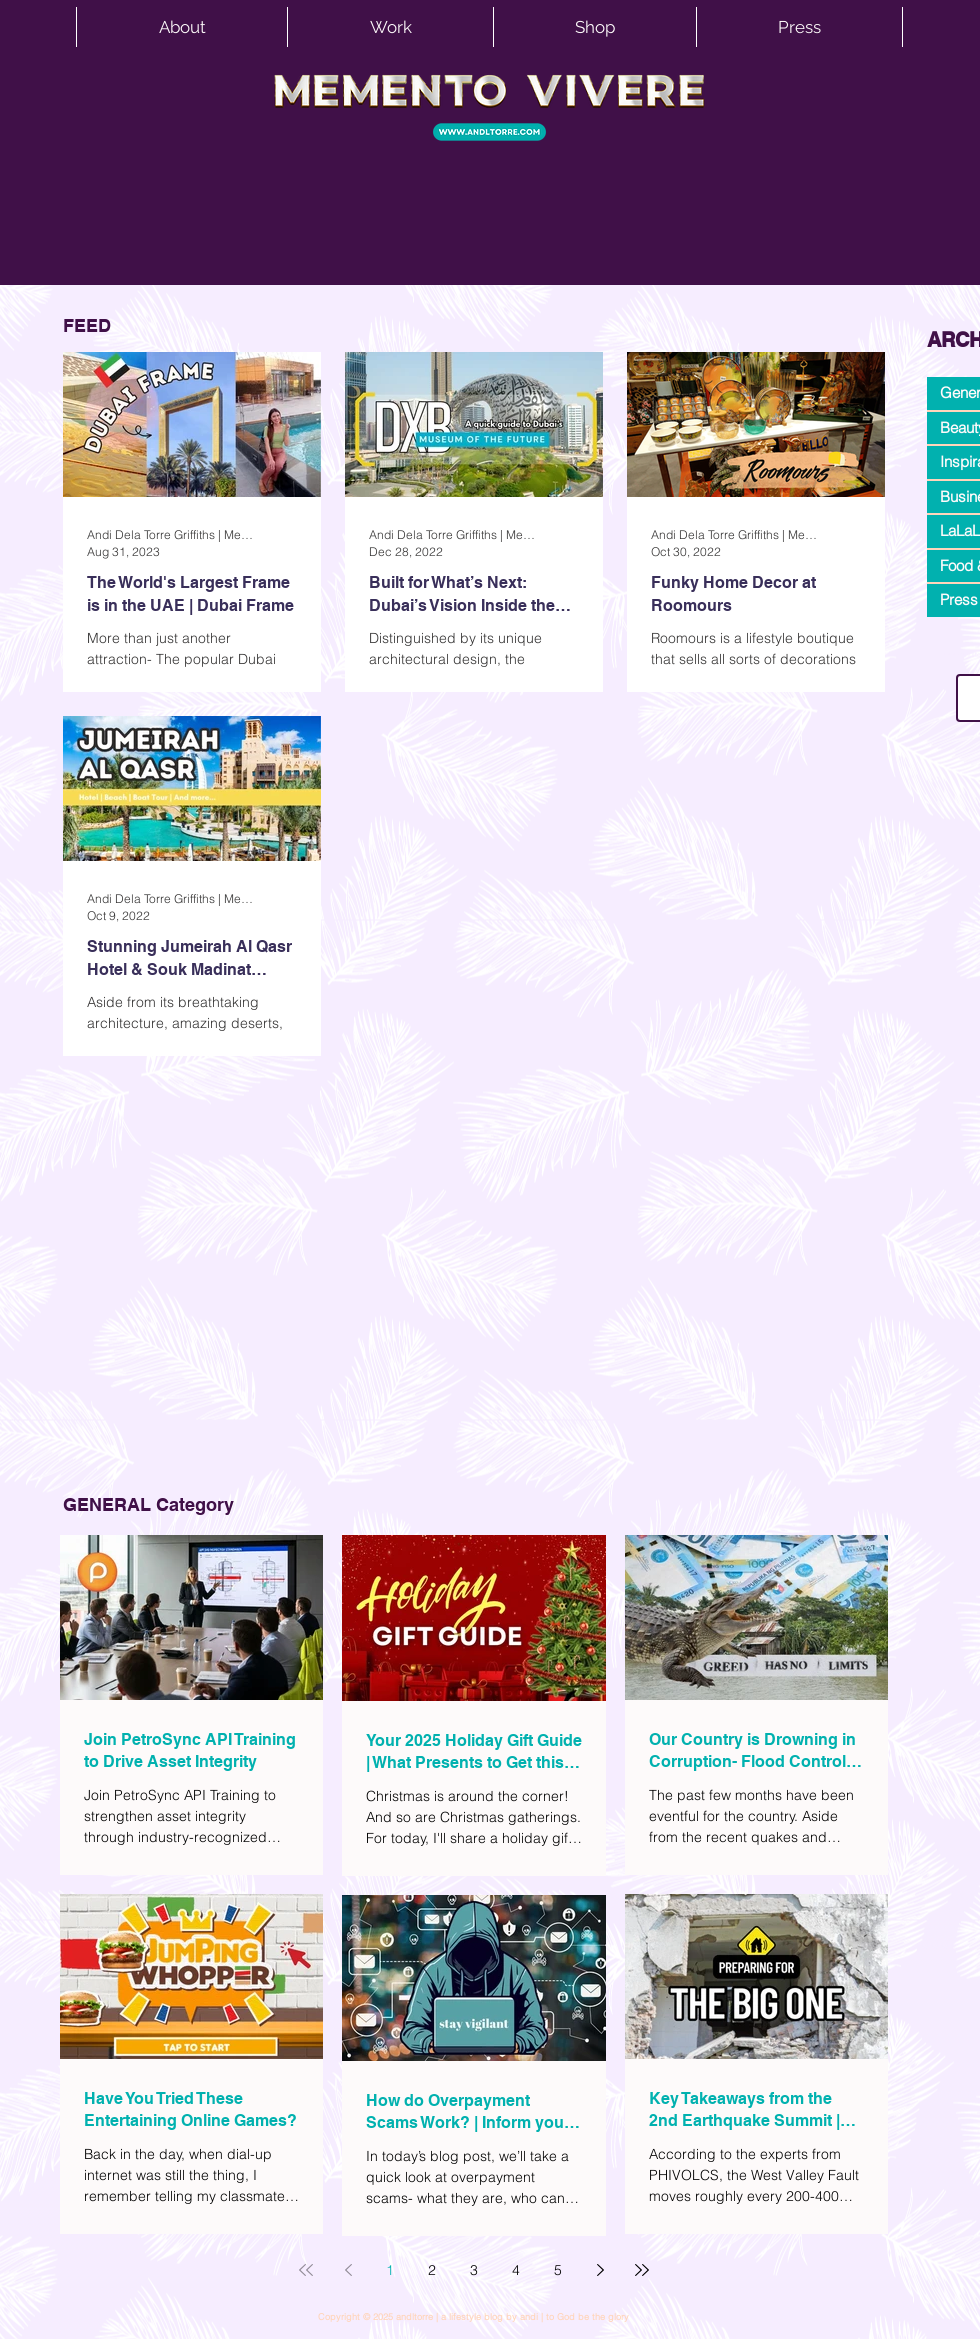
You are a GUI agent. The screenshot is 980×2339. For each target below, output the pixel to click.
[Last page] (642, 2270)
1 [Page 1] (390, 2270)
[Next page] (600, 2270)
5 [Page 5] (558, 2270)
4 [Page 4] (516, 2270)
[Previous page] (348, 2270)
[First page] (306, 2270)
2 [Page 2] (432, 2270)
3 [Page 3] (474, 2270)
